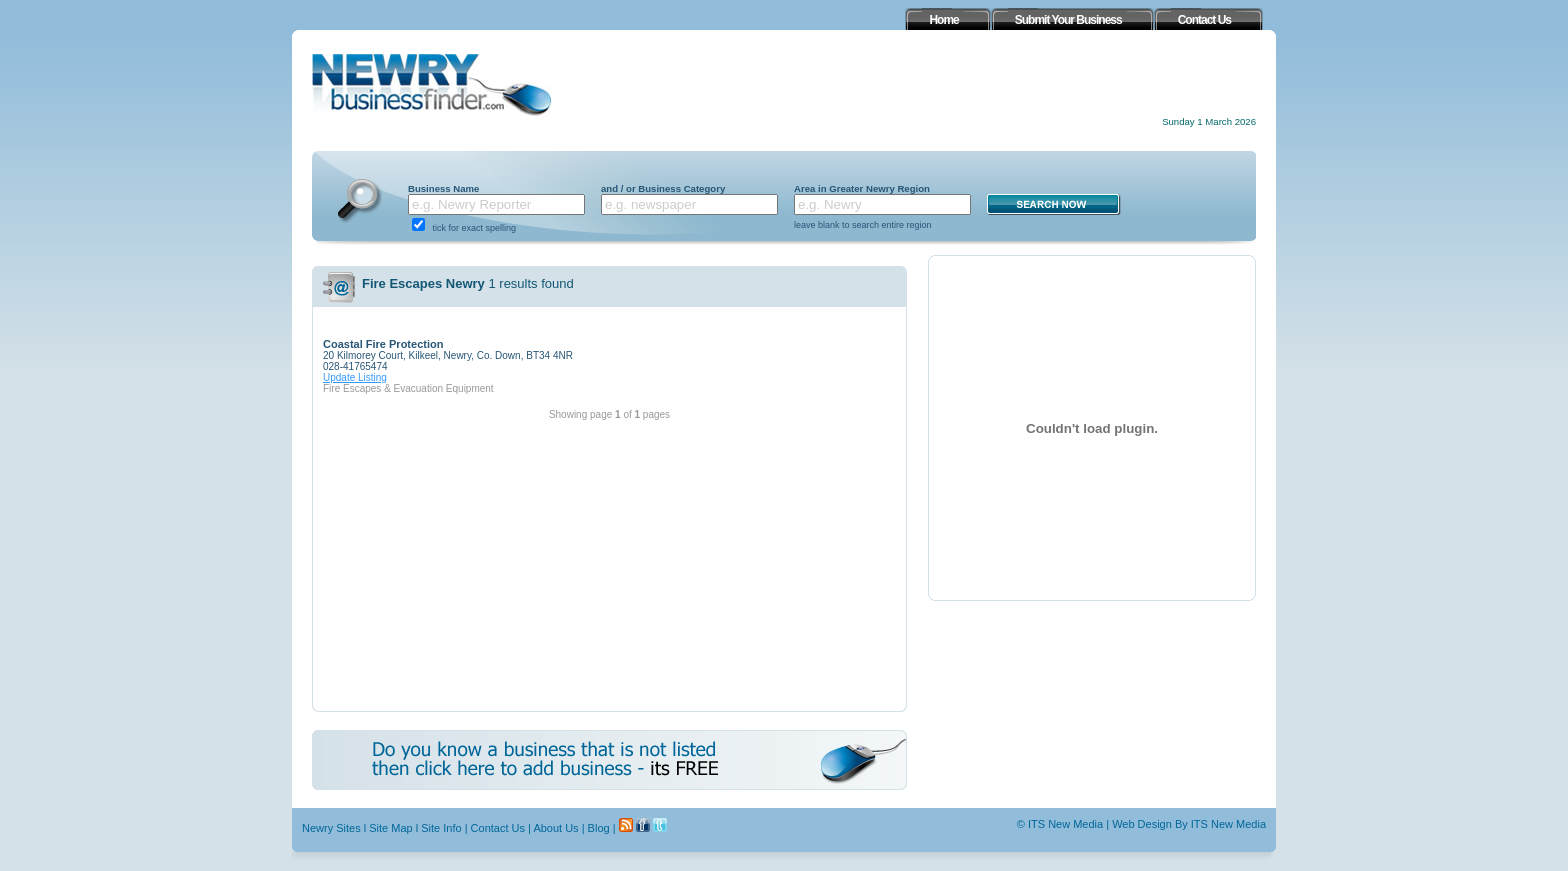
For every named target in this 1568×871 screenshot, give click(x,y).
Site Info (441, 828)
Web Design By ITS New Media (1189, 824)
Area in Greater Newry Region (862, 188)
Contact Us (498, 828)
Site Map (390, 828)
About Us (555, 828)
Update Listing (355, 377)
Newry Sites (331, 828)
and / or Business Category (663, 188)
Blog (599, 828)
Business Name (443, 188)
